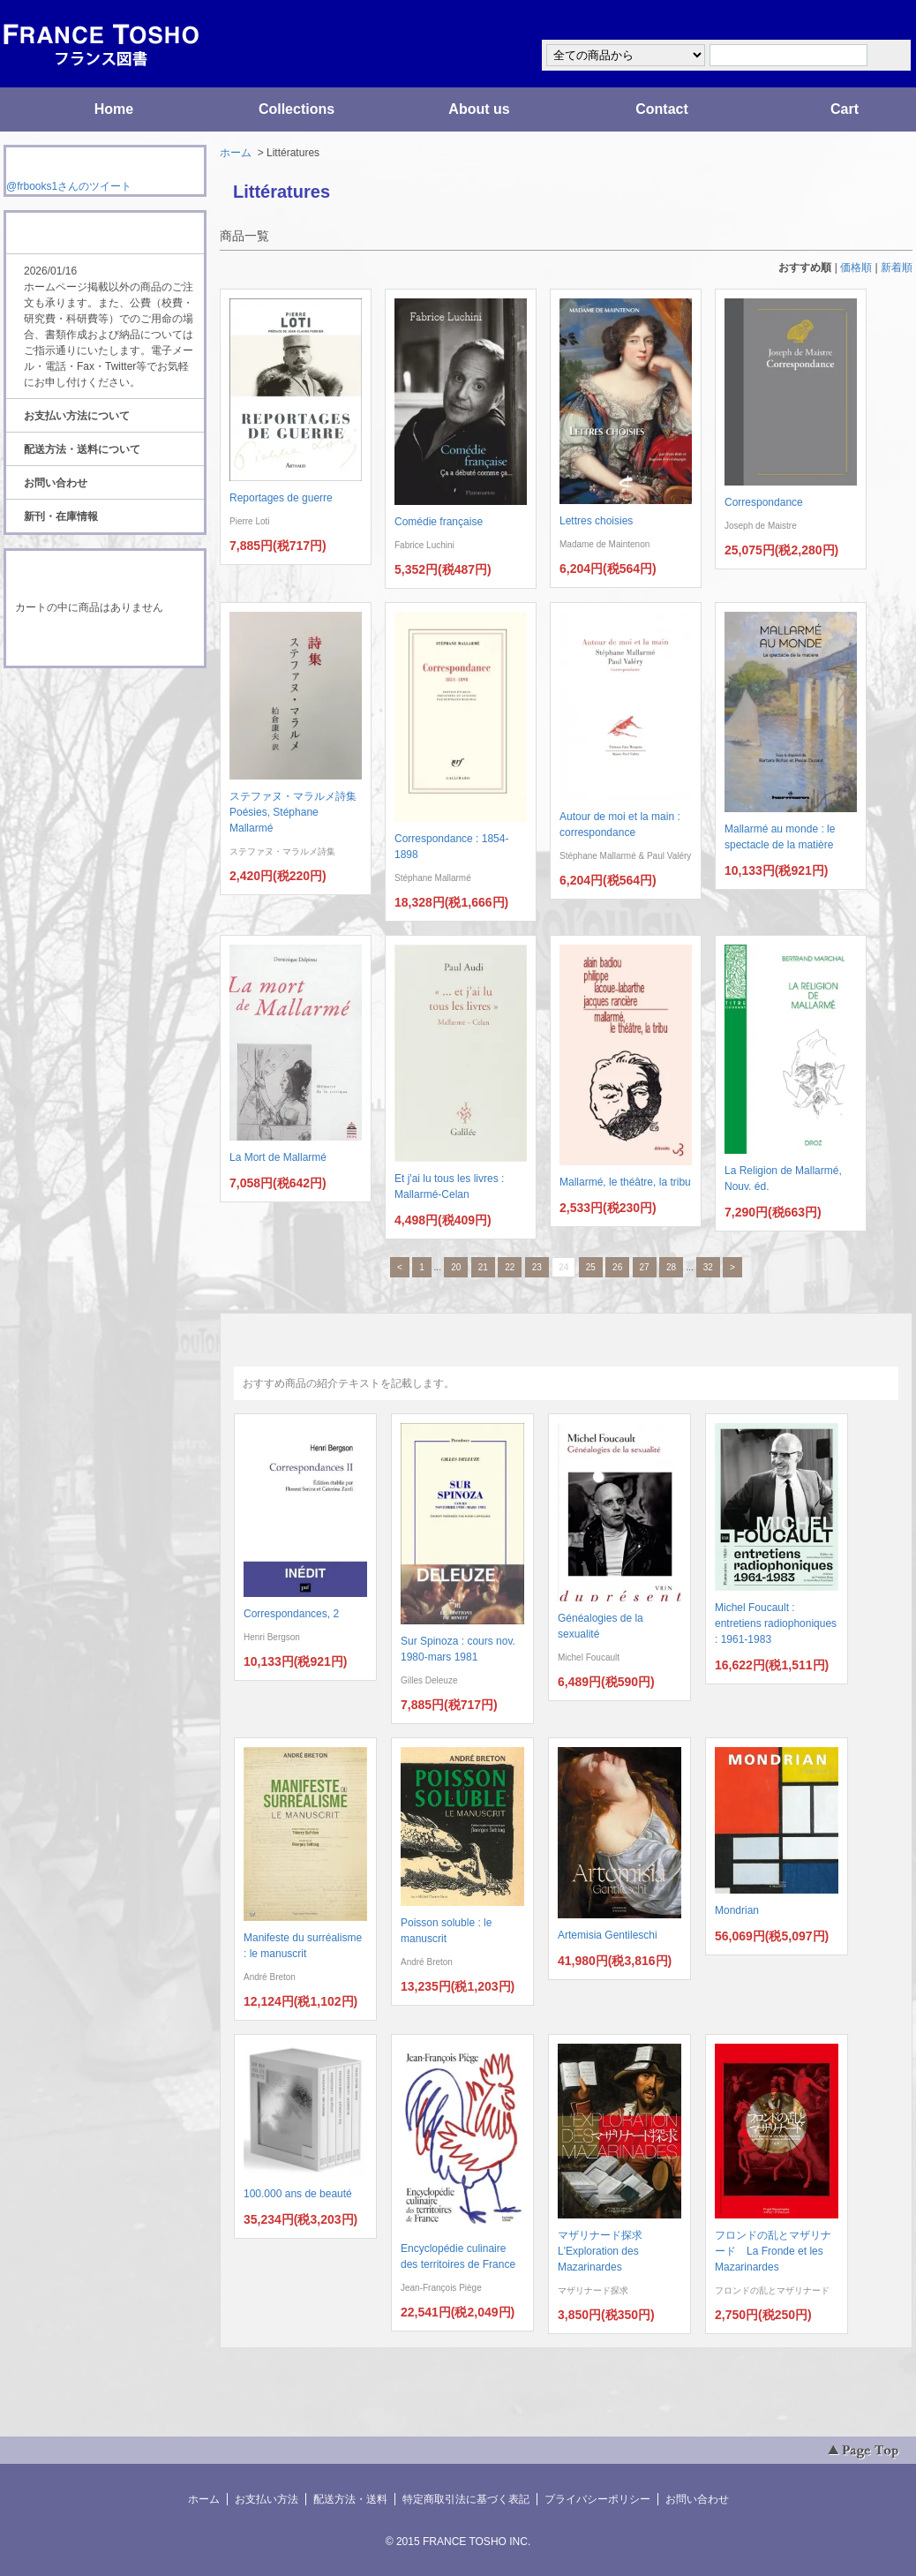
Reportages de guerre (281, 498)
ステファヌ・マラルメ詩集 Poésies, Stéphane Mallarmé (298, 812)
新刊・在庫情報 (61, 516)
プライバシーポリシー (597, 2499)
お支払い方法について (77, 416)
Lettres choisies (596, 521)
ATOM (88, 717)
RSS (77, 701)
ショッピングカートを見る (104, 643)
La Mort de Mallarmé (278, 1157)
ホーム (236, 153)
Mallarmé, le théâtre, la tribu (625, 1182)
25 (591, 1267)
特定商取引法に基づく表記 (465, 2499)
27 (644, 1267)
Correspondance (764, 502)
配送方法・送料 (350, 2499)
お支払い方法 (266, 2499)
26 (617, 1267)
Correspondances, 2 (291, 1614)
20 (456, 1267)
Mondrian (737, 1910)
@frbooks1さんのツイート (68, 186)
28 (671, 1267)
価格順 (856, 267)
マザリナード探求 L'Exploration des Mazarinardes (605, 2251)
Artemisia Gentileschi (607, 1935)
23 (537, 1267)
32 (708, 1267)
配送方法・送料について (82, 449)
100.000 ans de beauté (298, 2194)
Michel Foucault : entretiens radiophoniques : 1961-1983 (776, 1623)
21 (483, 1267)
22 (509, 1267)
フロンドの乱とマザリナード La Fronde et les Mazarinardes (773, 2251)
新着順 (896, 267)
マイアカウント (859, 21)
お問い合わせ (55, 483)
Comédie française (438, 522)
